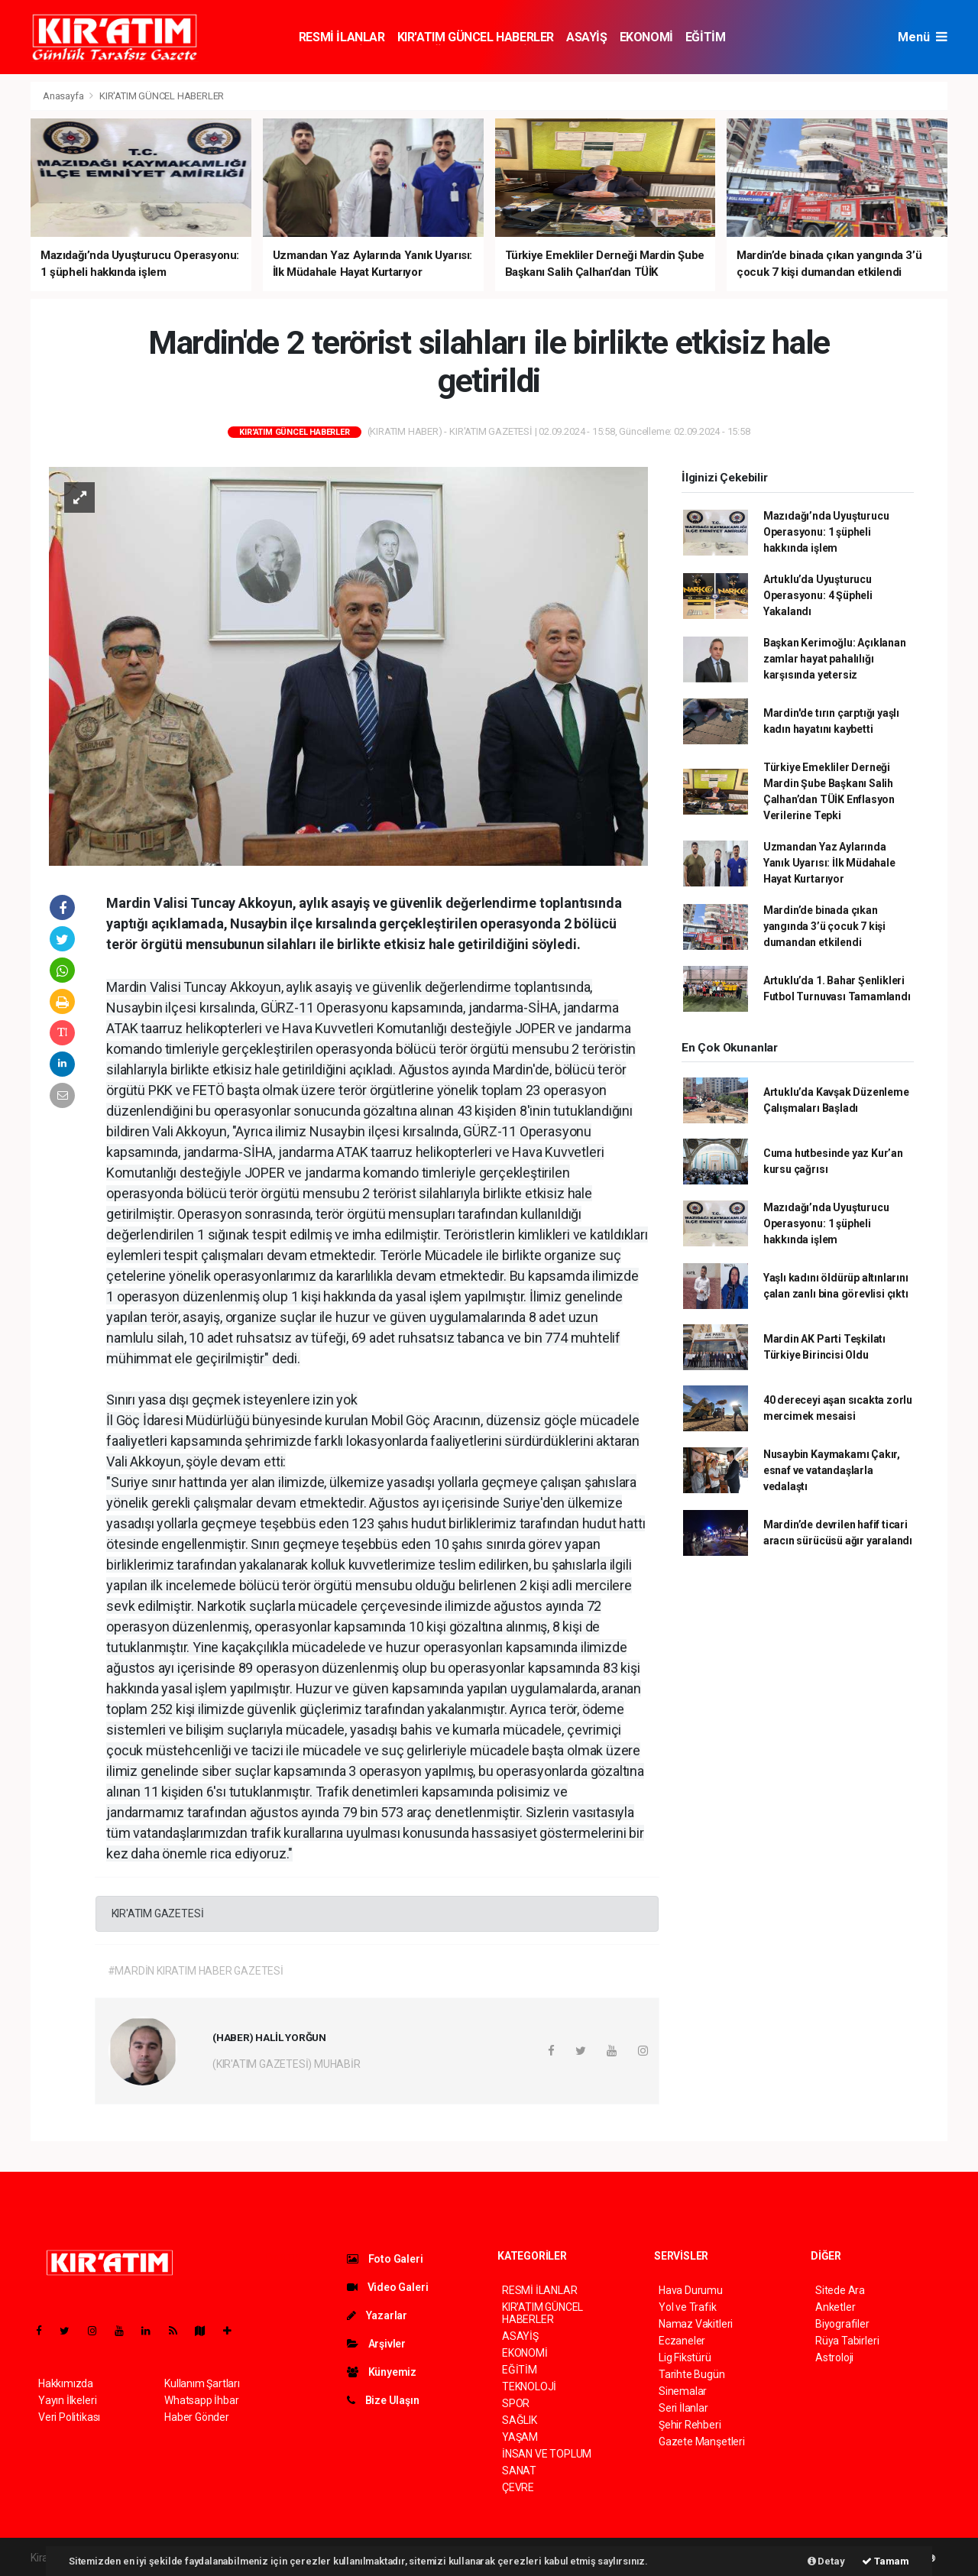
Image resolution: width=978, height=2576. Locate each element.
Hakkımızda (65, 2383)
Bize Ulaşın (383, 2400)
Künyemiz (381, 2372)
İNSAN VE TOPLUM (546, 2454)
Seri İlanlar (683, 2408)
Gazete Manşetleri (702, 2441)
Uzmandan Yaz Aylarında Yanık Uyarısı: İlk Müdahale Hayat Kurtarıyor (829, 863)
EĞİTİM (705, 37)
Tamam (885, 2561)
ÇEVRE (518, 2487)
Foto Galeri (385, 2259)
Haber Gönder (196, 2417)
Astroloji (834, 2357)
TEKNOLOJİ (529, 2386)
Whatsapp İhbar (201, 2400)
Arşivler (376, 2344)
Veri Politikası (69, 2417)
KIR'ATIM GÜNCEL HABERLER (475, 37)
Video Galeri (387, 2287)
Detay (826, 2561)
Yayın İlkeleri (67, 2400)
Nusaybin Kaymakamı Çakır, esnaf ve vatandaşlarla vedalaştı (831, 1470)
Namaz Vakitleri (696, 2324)
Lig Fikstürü (685, 2357)
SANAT (519, 2470)
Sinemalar (683, 2391)
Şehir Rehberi (690, 2425)
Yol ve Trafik (688, 2307)
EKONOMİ (646, 37)
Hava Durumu (691, 2290)
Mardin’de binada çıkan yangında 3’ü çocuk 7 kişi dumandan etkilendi (824, 926)
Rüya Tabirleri (847, 2341)
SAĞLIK (519, 2420)
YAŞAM (520, 2437)
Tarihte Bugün (692, 2374)
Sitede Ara (840, 2290)
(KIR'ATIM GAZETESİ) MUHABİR (286, 2064)
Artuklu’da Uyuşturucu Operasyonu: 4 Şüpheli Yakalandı (818, 595)
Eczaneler (682, 2341)
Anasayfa (64, 96)
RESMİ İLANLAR (342, 37)
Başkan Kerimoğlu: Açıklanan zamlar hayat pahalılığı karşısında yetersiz (834, 659)
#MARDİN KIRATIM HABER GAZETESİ (195, 1971)
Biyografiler (842, 2324)
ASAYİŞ (586, 37)
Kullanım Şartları (202, 2383)
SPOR (515, 2403)
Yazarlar (377, 2315)
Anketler (835, 2307)
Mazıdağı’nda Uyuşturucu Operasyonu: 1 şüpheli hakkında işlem (826, 532)
